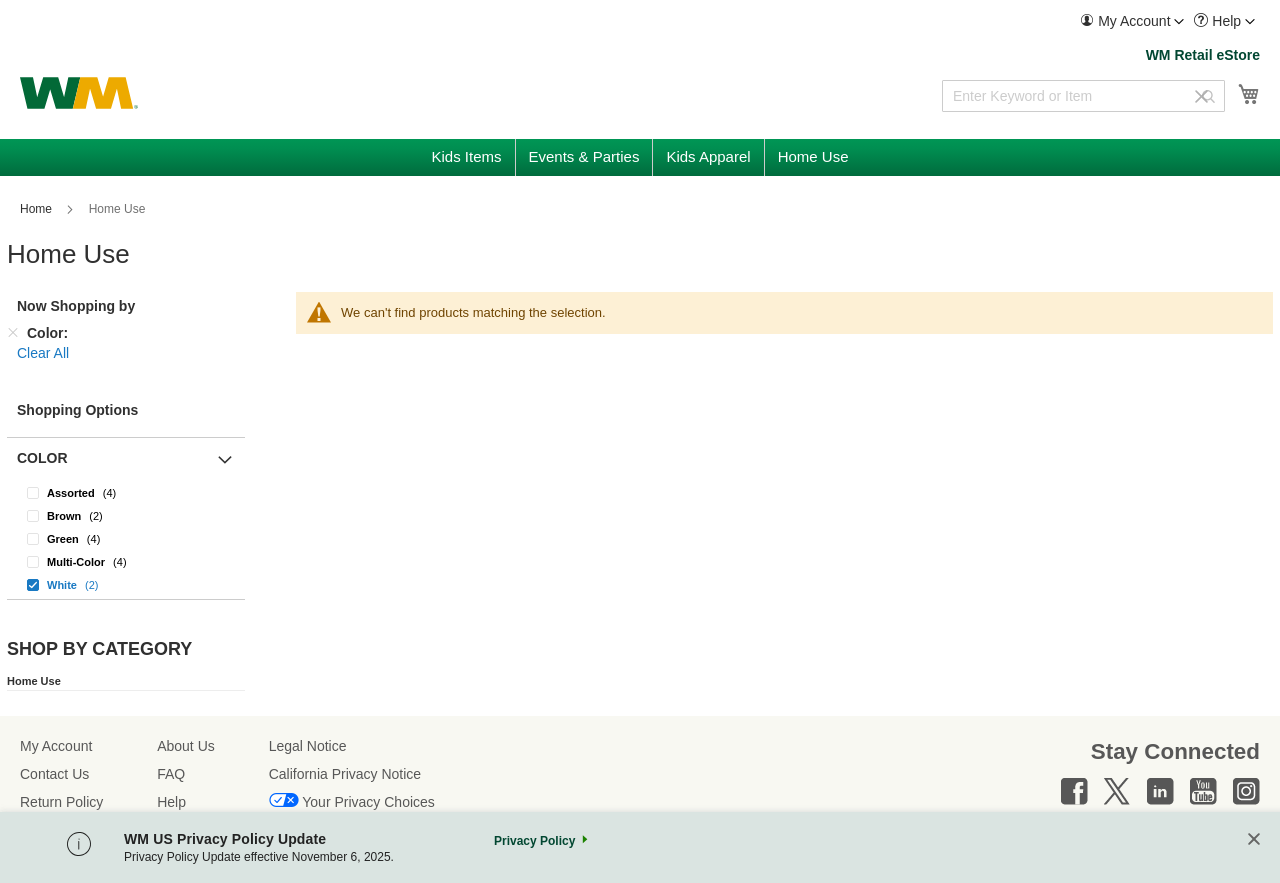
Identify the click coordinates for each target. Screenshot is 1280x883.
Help (171, 802)
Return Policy (61, 802)
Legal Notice (308, 746)
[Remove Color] (13, 333)
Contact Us (54, 774)
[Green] (126, 538)
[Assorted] (126, 492)
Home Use (34, 681)
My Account (56, 746)
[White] (126, 584)
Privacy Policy (534, 841)
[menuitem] (1132, 21)
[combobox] (1083, 96)
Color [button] (42, 458)
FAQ (171, 774)
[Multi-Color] (126, 561)
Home (37, 209)
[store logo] (79, 93)
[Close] (1254, 840)
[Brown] (126, 515)
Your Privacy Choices (368, 802)
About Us (186, 746)
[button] (1132, 21)
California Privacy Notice (345, 774)
